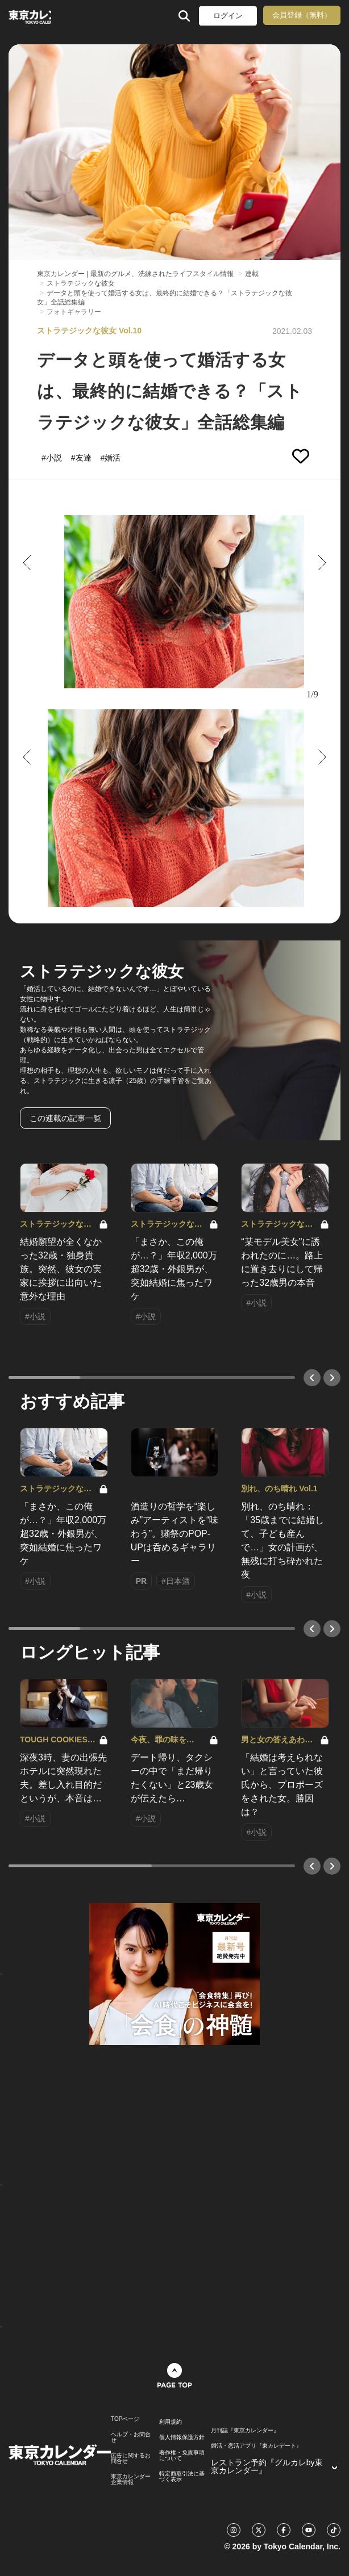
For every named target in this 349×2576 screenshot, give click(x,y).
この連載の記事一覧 (65, 1118)
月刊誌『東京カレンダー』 (245, 2430)
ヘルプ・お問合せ (131, 2437)
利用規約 (170, 2422)
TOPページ (125, 2419)
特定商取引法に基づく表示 (182, 2476)
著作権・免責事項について (182, 2455)
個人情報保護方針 (182, 2437)
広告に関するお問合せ (131, 2458)
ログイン (228, 15)
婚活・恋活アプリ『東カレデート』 (256, 2446)
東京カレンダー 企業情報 (131, 2479)
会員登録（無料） (301, 15)
